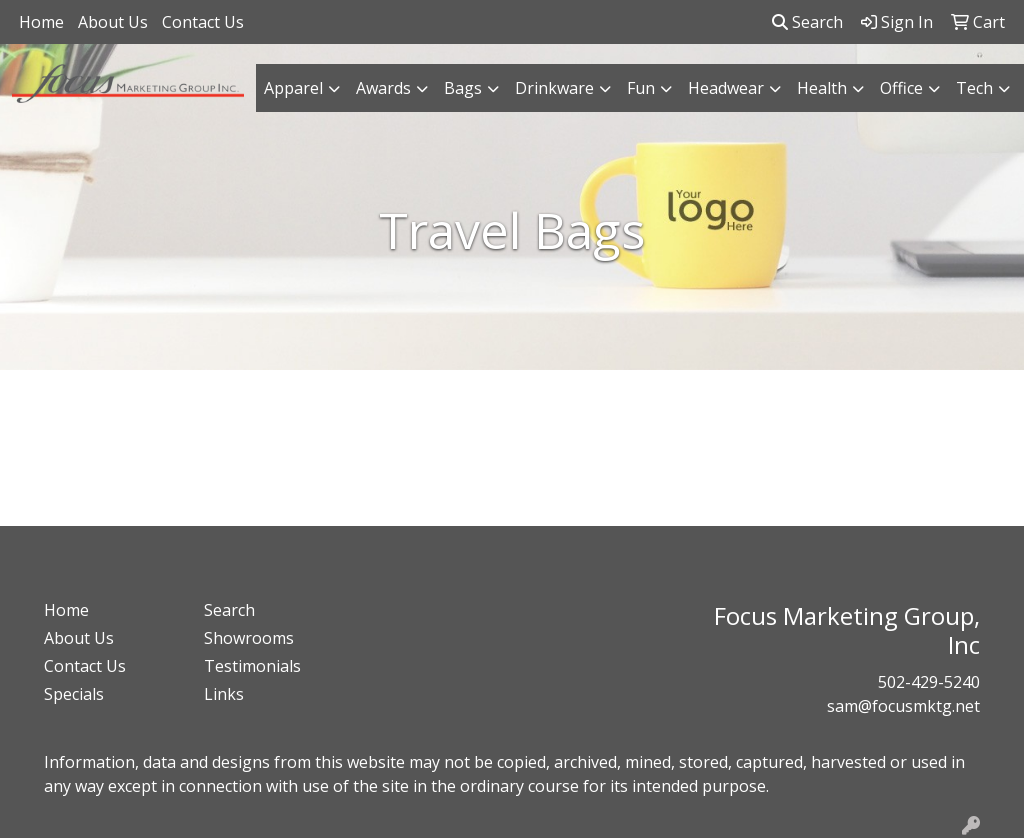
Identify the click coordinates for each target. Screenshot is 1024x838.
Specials (74, 694)
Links (224, 694)
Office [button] (901, 88)
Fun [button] (641, 88)
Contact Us (203, 22)
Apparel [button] (293, 88)
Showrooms (249, 638)
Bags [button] (463, 88)
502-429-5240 (929, 682)
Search (807, 22)
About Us (113, 22)
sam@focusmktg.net (903, 706)
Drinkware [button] (554, 88)
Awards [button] (383, 88)
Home (41, 22)
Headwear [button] (726, 88)
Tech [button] (974, 88)
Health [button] (822, 88)
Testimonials (252, 666)
